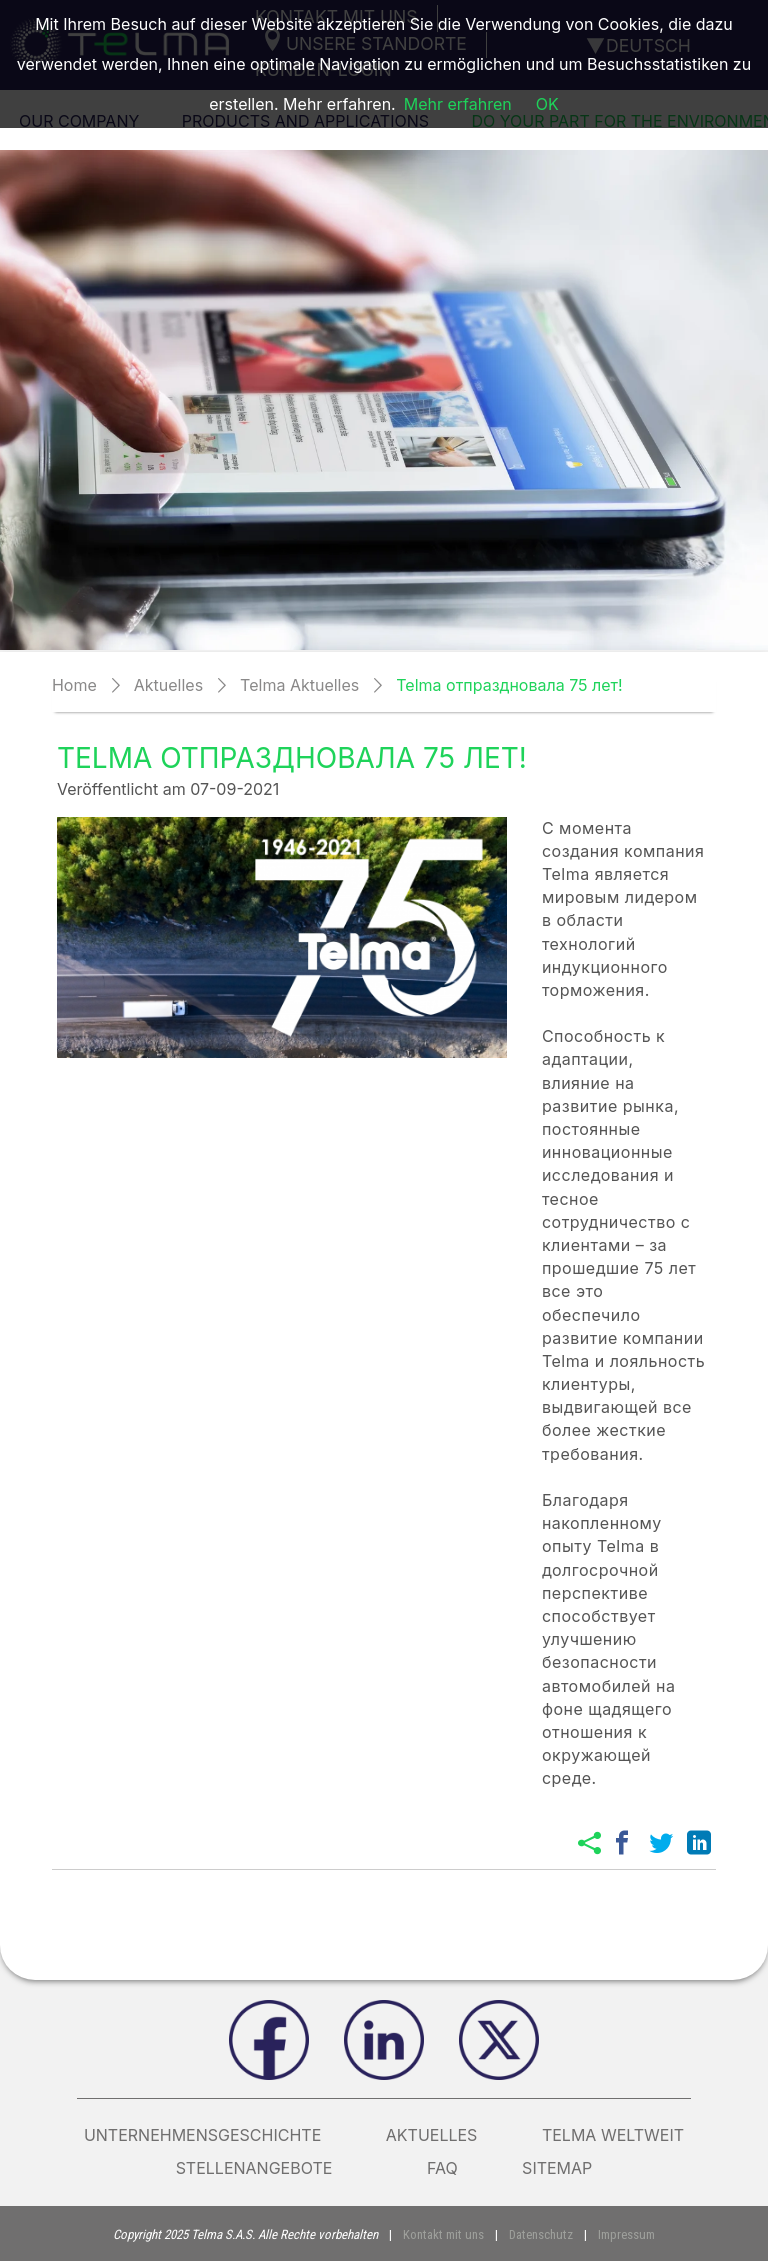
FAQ (442, 2168)
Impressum (626, 2234)
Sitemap (557, 2168)
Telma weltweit (613, 2135)
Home (74, 685)
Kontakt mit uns (443, 2234)
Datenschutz (541, 2234)
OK (547, 104)
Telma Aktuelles (299, 685)
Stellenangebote (269, 2168)
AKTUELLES (432, 2135)
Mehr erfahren (458, 104)
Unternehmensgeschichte (202, 2135)
